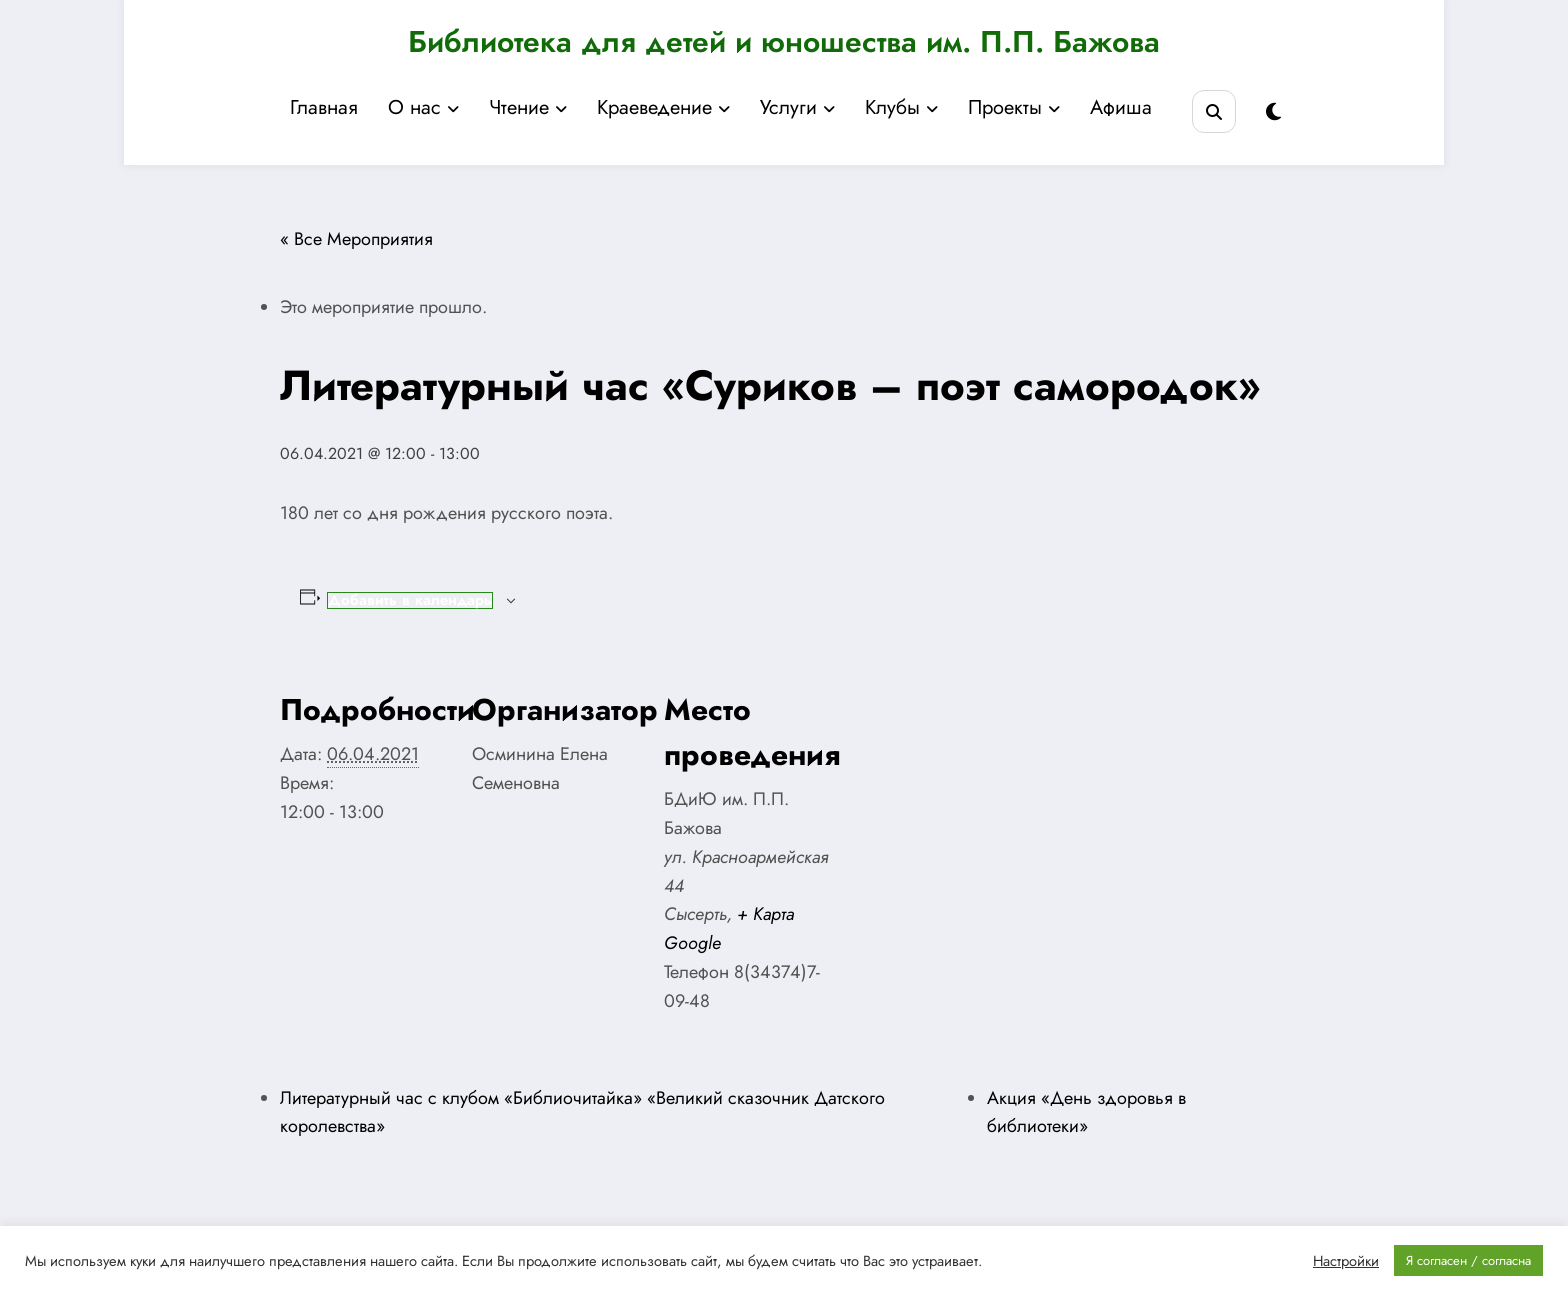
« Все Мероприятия (356, 239)
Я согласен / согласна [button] (1468, 1260)
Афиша (1121, 107)
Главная (324, 107)
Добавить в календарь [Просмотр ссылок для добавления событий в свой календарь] (410, 600)
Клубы (901, 107)
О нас (423, 107)
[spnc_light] (1273, 112)
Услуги (797, 107)
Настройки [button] (1346, 1261)
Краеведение (663, 107)
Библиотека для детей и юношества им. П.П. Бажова (784, 41)
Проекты (1014, 107)
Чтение (528, 107)
